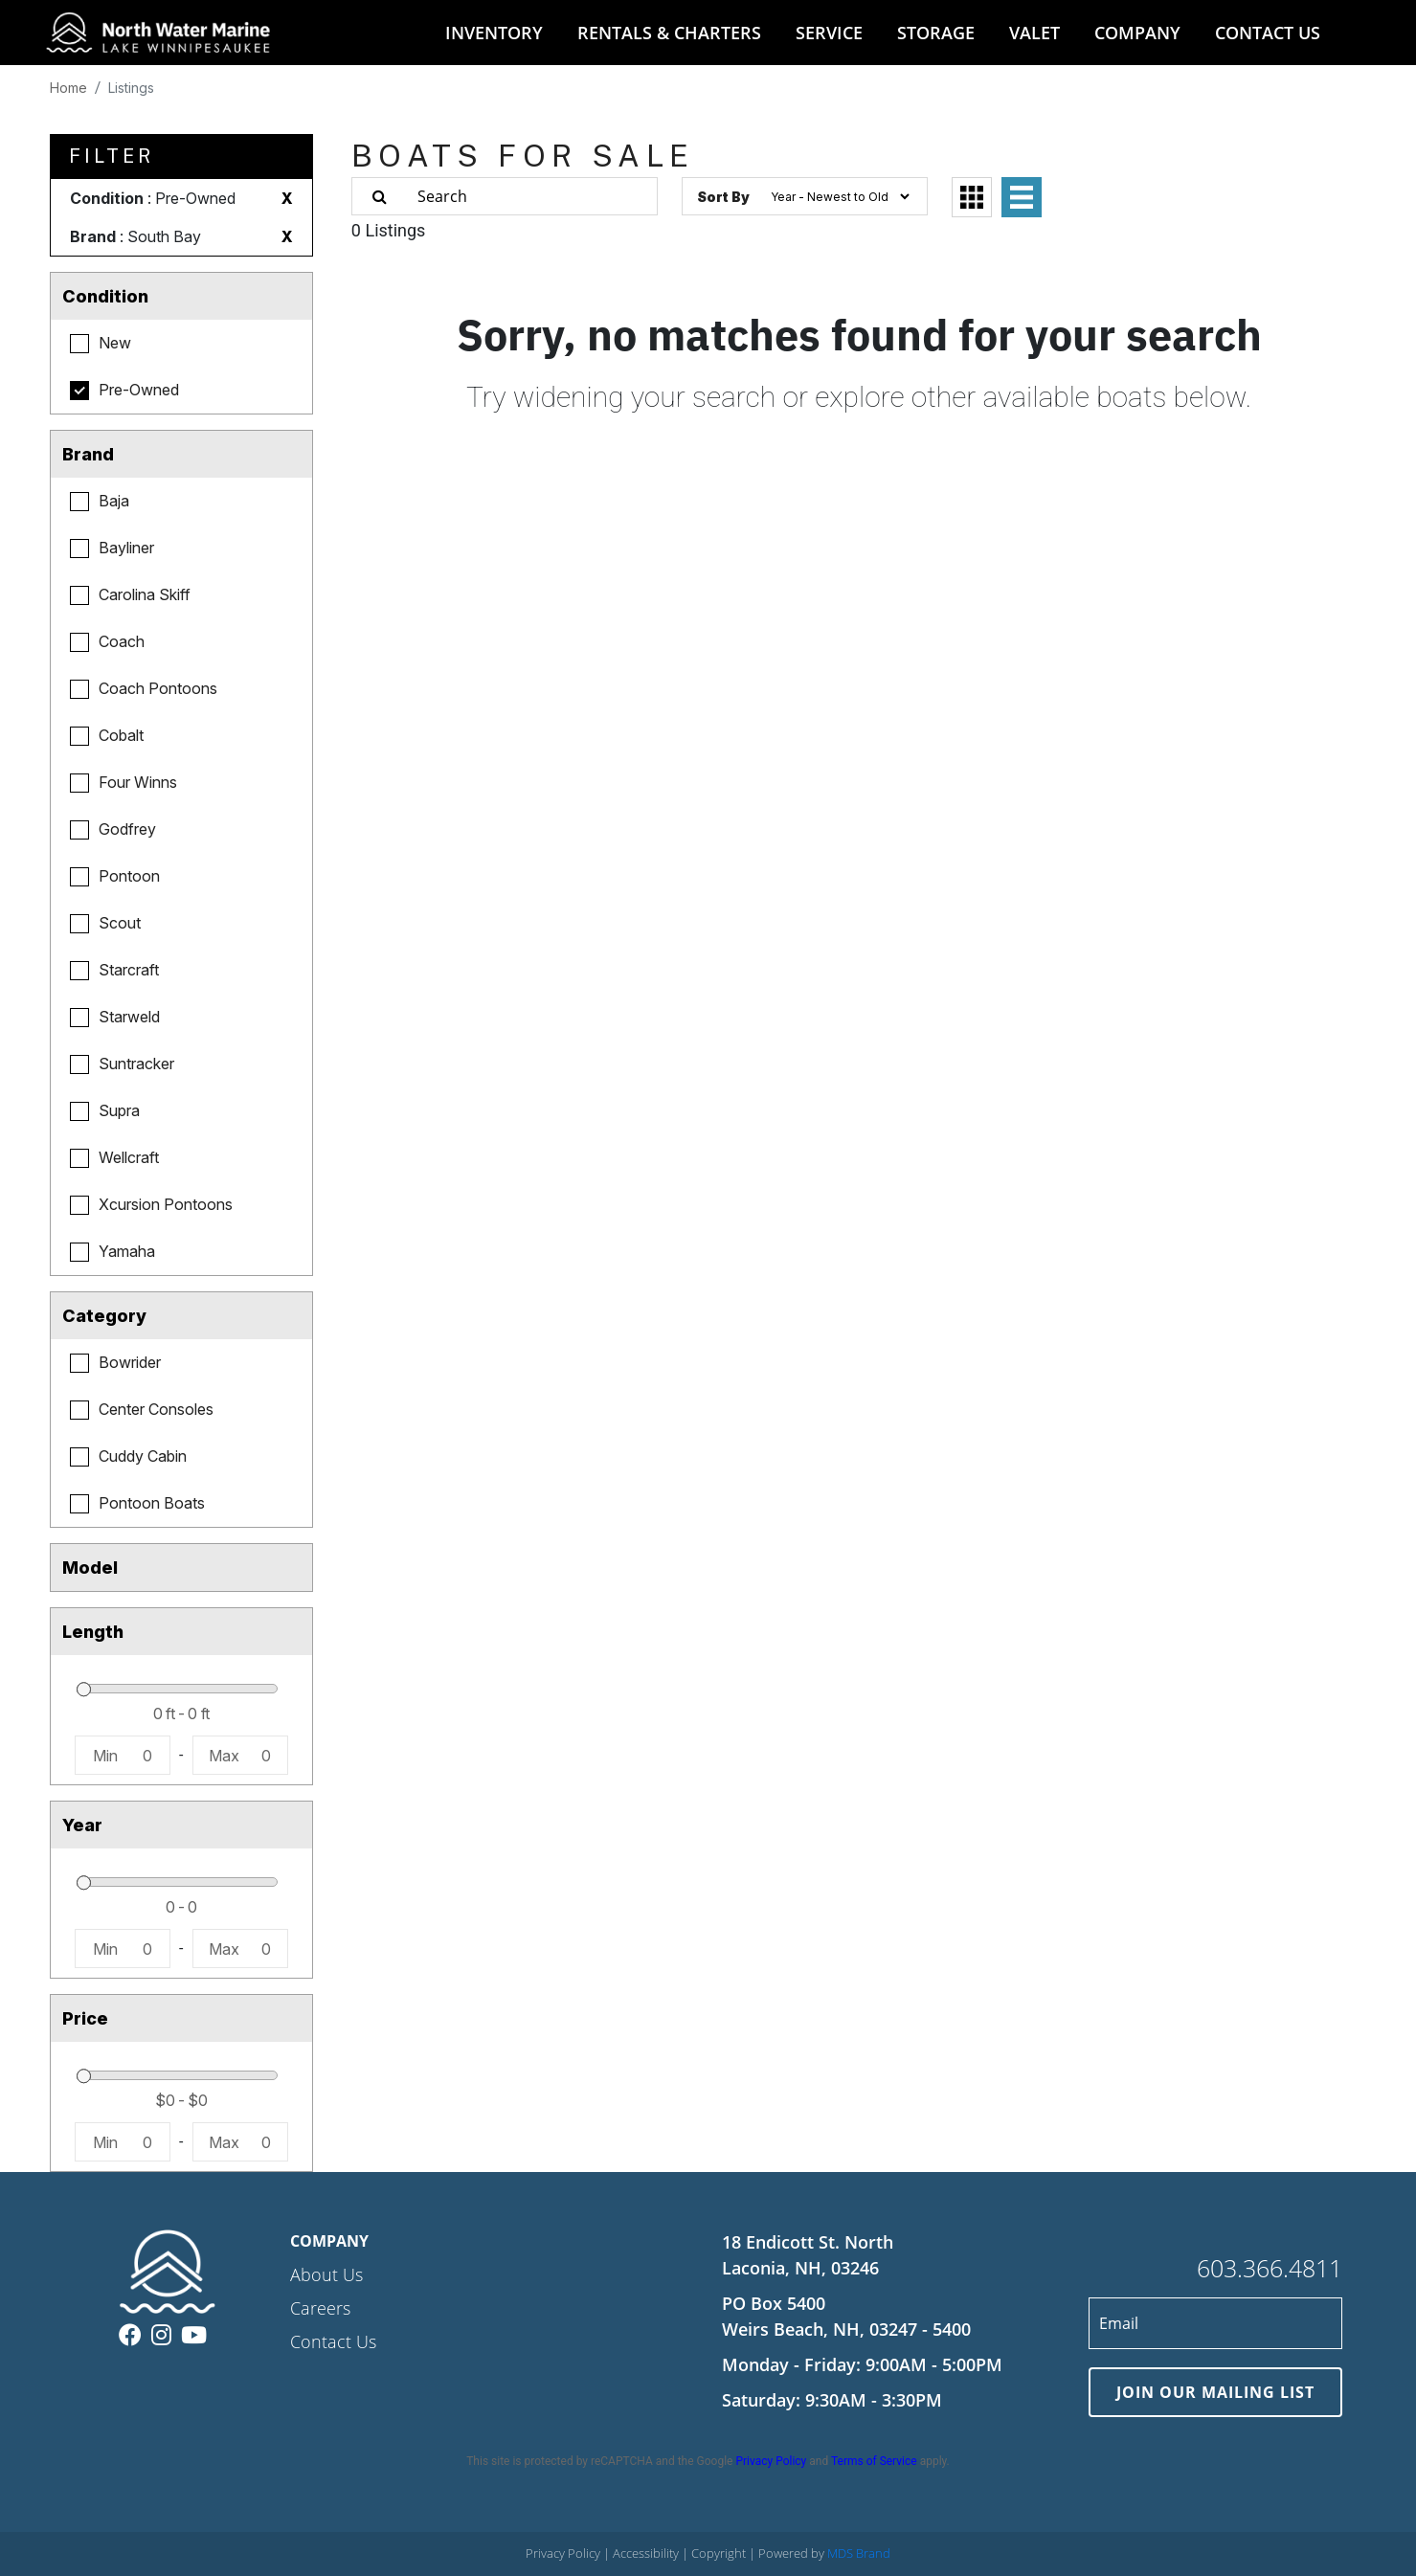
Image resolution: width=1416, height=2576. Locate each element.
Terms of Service (874, 2461)
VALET (1034, 32)
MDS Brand (858, 2553)
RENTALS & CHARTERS (669, 32)
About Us (326, 2274)
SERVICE (829, 32)
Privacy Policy (770, 2461)
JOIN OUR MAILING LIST (1215, 2392)
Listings (131, 87)
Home (68, 87)
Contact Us (333, 2341)
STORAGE (936, 32)
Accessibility (647, 2553)
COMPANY (1137, 32)
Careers (320, 2307)
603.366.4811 (1269, 2267)
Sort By (723, 197)
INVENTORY (494, 32)
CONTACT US (1267, 32)
